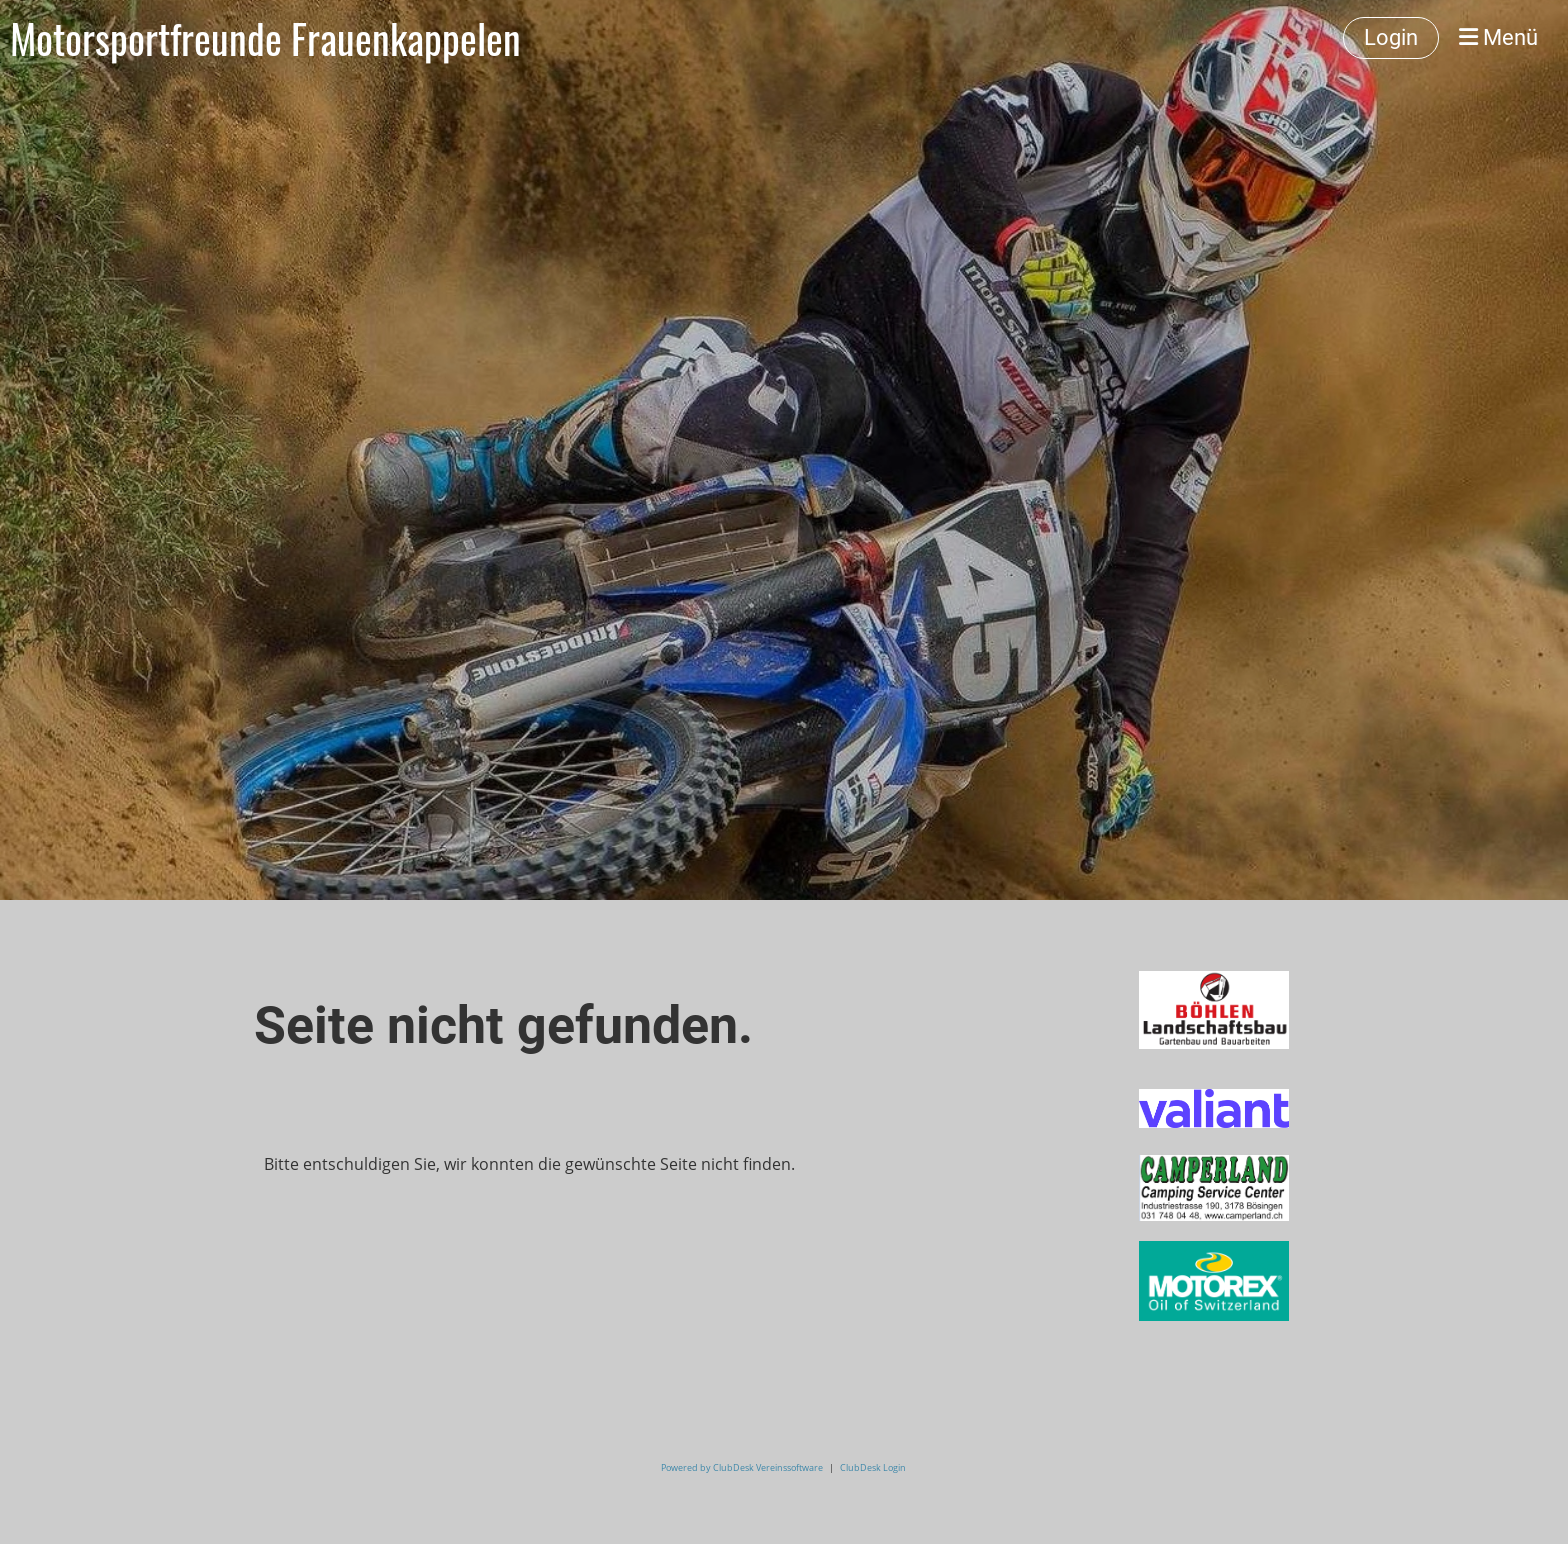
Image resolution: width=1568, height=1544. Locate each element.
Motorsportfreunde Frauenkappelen (265, 38)
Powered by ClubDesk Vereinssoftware (742, 1467)
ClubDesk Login (873, 1467)
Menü (1498, 37)
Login (1391, 37)
